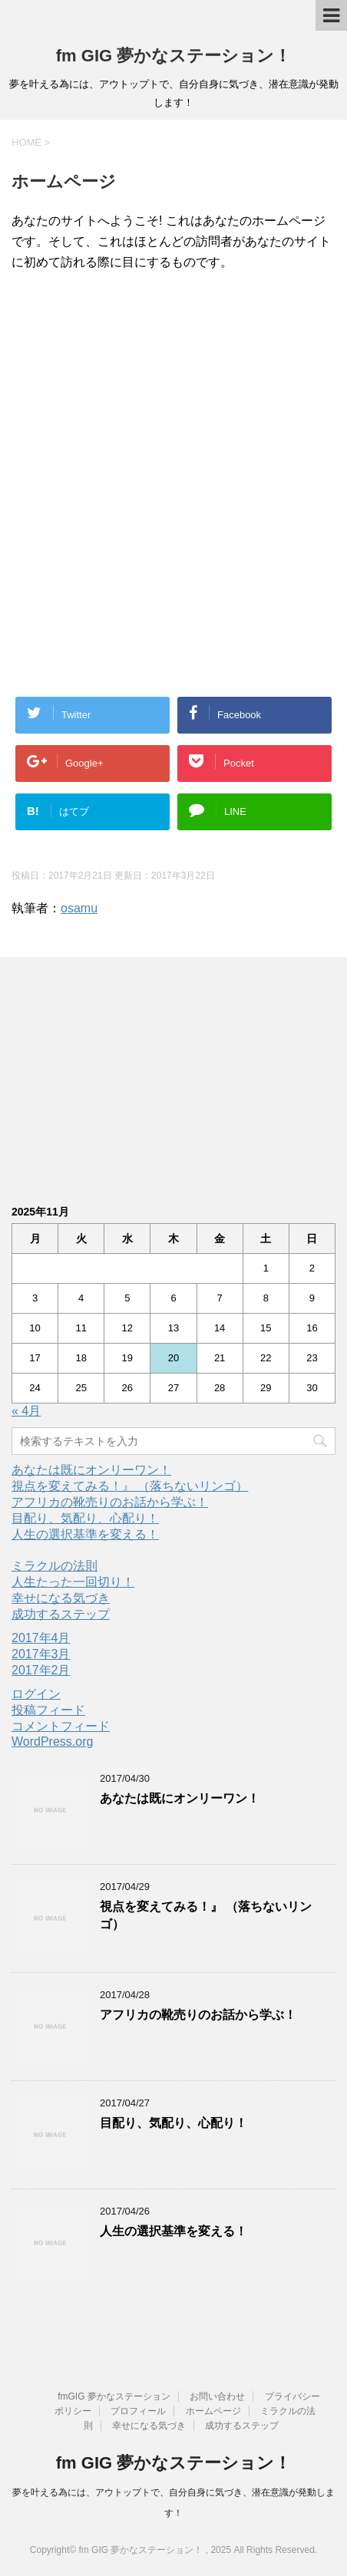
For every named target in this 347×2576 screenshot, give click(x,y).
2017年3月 (41, 1654)
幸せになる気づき (61, 1598)
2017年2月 (41, 1670)
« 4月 (26, 1410)
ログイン (36, 1693)
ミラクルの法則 (54, 1565)
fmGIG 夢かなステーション (114, 2396)
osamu (79, 908)
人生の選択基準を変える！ (85, 1534)
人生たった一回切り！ (73, 1581)
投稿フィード (48, 1710)
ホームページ (213, 2411)
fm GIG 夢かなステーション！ (173, 55)
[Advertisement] (173, 384)
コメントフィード (61, 1726)
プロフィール (138, 2411)
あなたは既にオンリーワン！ (91, 1469)
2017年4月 (41, 1637)
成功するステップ (61, 1614)
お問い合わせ (217, 2396)
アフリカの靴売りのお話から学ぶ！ (110, 1502)
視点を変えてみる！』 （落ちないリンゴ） (130, 1485)
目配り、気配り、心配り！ (85, 1518)
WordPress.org (52, 1741)
